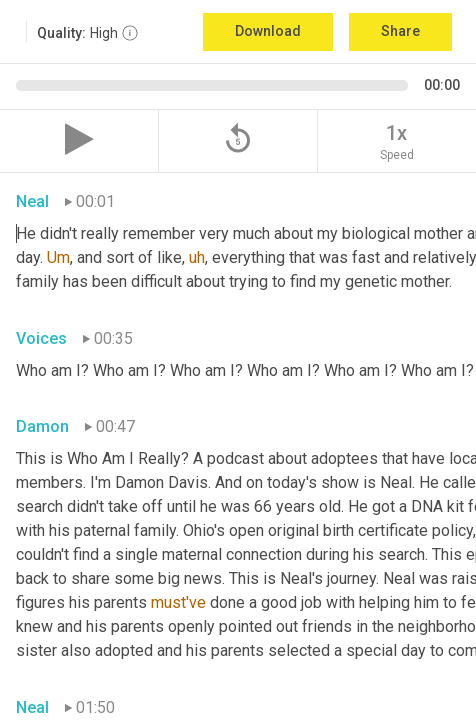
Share (400, 31)
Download (268, 31)
